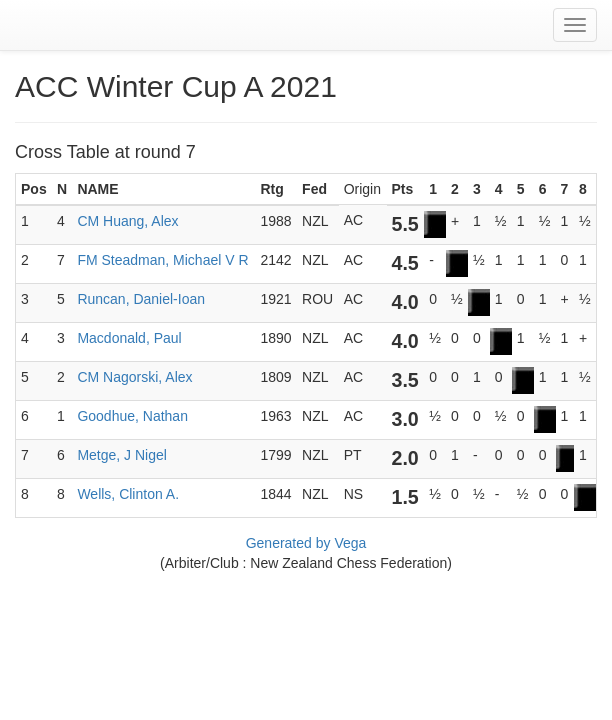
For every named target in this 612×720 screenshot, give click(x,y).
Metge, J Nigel (121, 455)
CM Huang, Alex (127, 221)
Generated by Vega (306, 543)
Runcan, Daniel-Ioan (141, 299)
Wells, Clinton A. (128, 494)
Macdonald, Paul (129, 338)
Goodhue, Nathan (132, 416)
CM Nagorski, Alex (134, 377)
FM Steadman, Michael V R (162, 260)
